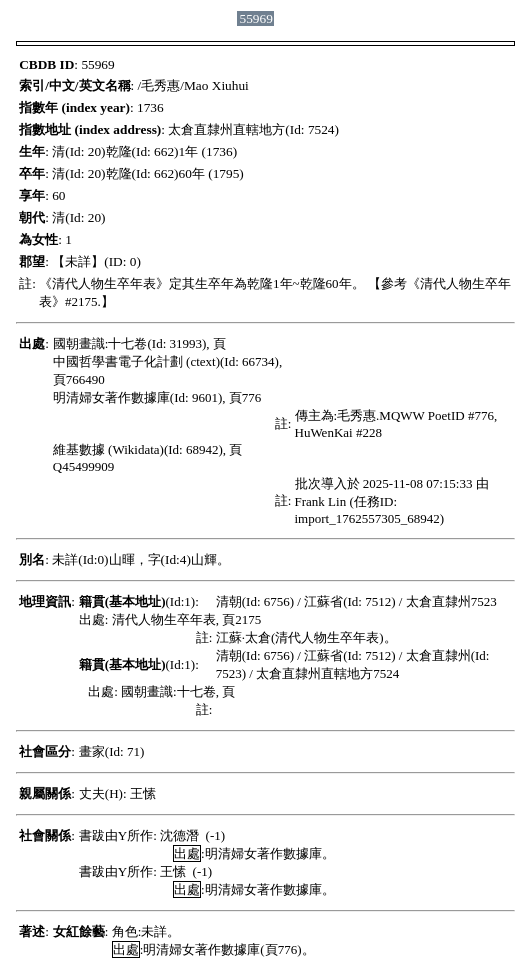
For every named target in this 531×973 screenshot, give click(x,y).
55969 (256, 18)
